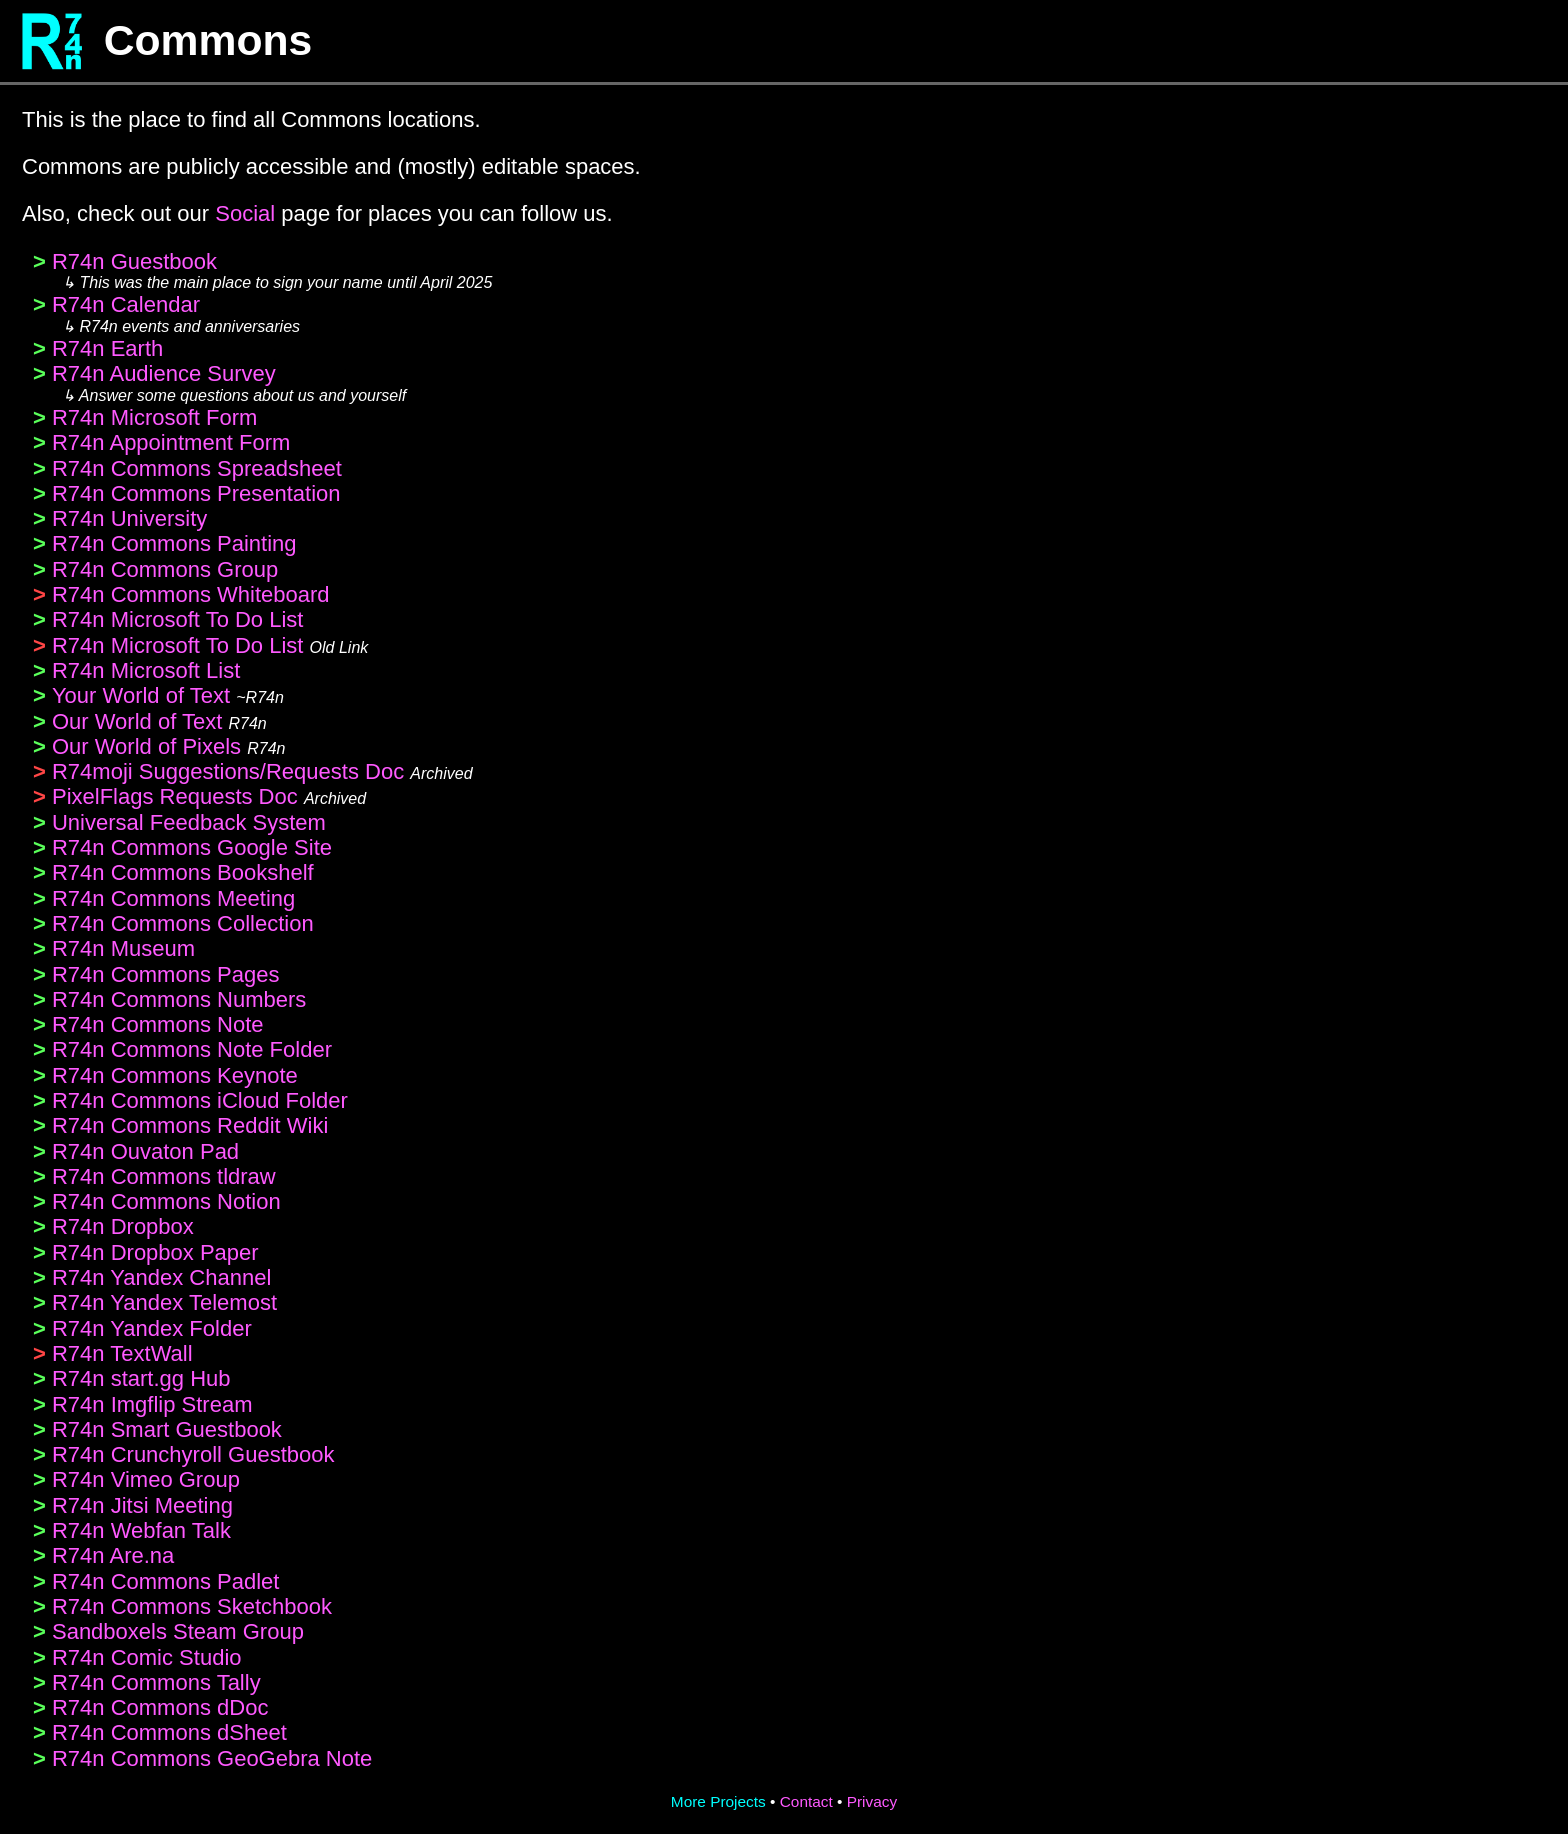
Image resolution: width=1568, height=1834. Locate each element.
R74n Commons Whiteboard (191, 594)
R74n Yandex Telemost (164, 1302)
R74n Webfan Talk (141, 1530)
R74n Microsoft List (146, 670)
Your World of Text (141, 695)
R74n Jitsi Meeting (142, 1505)
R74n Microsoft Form (154, 417)
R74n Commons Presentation (196, 493)
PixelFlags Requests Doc (175, 796)
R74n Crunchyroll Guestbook (193, 1454)
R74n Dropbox (123, 1226)
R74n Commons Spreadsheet (197, 468)
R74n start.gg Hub (141, 1378)
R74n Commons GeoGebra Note (212, 1758)
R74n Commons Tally (156, 1682)
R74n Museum (123, 948)
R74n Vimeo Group (146, 1479)
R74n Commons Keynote (175, 1075)
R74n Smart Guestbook (167, 1429)
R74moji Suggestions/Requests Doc (228, 771)
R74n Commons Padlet (165, 1581)
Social (245, 213)
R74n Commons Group (165, 569)
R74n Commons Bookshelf (183, 872)
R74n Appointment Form (171, 442)
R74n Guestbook (134, 261)
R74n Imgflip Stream (152, 1404)
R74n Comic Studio (147, 1657)
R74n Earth (107, 348)
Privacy (872, 1801)
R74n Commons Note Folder (192, 1049)
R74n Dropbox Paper (155, 1252)
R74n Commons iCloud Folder (200, 1100)
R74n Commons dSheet (169, 1732)
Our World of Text (137, 721)
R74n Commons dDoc (160, 1707)
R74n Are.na (113, 1555)
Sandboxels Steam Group (178, 1631)
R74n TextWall (122, 1353)
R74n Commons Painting (174, 543)
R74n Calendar (126, 304)
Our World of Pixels (146, 746)
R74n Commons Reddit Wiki (190, 1125)
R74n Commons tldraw (164, 1176)
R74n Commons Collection (183, 923)
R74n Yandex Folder (152, 1328)
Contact (806, 1801)
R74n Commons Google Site (192, 847)
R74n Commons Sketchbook (192, 1606)
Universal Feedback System (189, 822)
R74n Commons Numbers (179, 999)
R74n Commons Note (158, 1024)
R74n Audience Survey (164, 373)
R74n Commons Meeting (173, 898)
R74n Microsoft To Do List (177, 619)
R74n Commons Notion (166, 1201)
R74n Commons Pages (165, 974)
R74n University (129, 518)
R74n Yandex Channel (161, 1277)
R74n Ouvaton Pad (145, 1151)
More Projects (718, 1801)
